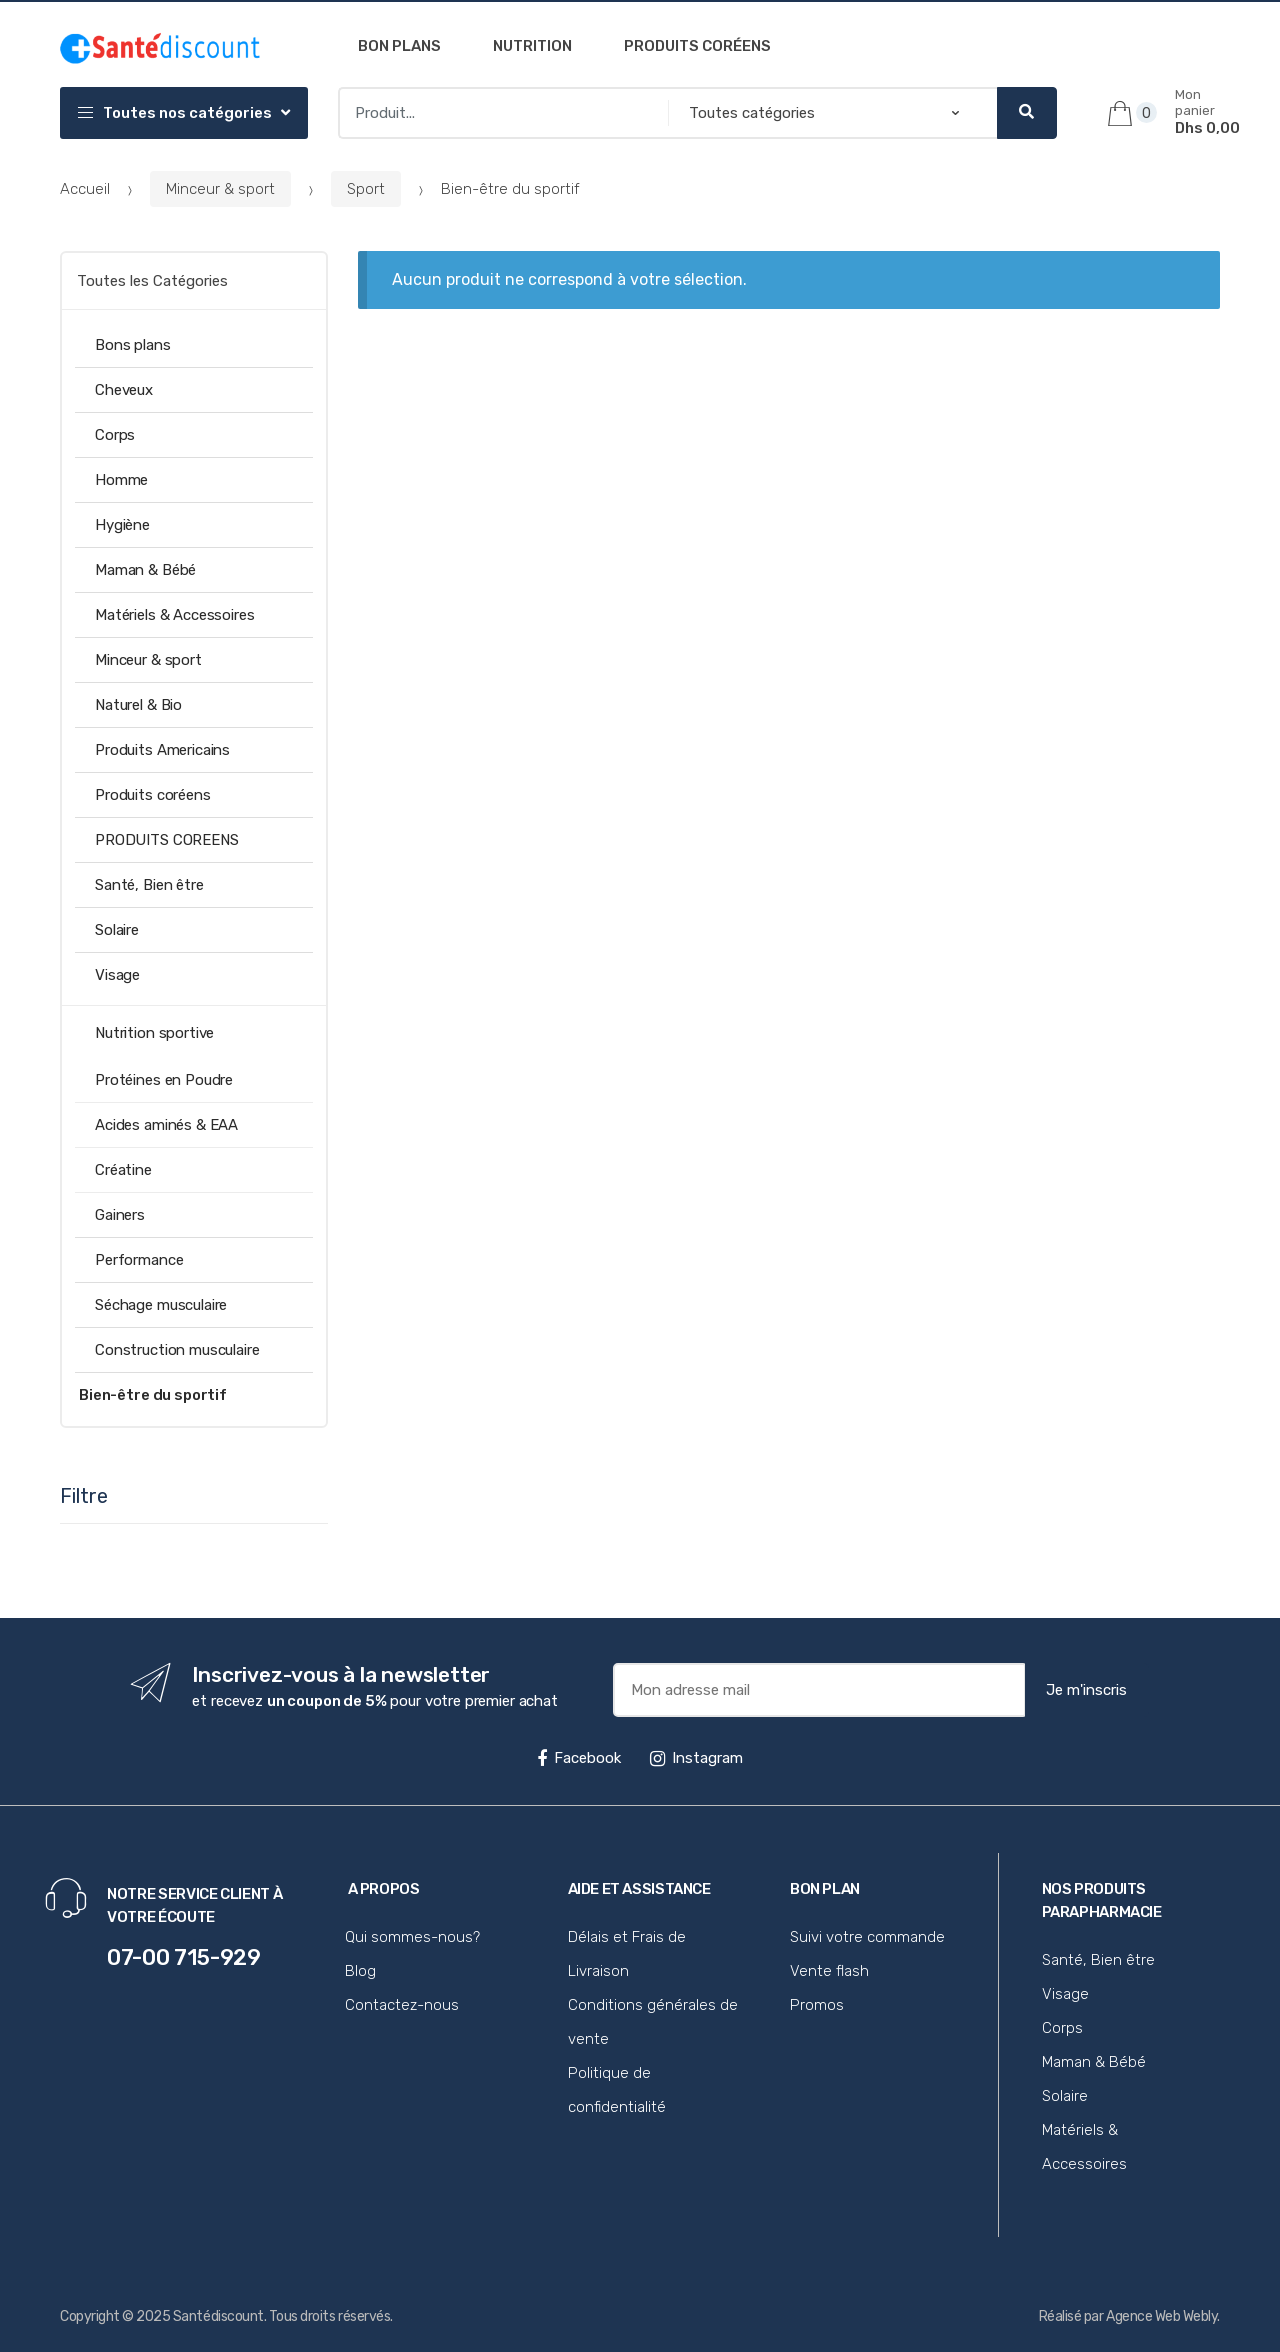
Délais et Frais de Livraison (627, 1954)
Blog (360, 1971)
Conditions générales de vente (653, 2022)
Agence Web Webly (1161, 2316)
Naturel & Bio (138, 705)
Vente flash (829, 1971)
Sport (366, 189)
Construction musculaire (177, 1350)
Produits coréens (697, 46)
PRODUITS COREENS (167, 840)
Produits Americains (162, 750)
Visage (117, 975)
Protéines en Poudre (164, 1080)
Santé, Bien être (149, 885)
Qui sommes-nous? (412, 1937)
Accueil (85, 189)
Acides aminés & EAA (166, 1125)
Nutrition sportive (154, 1033)
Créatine (123, 1170)
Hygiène (122, 525)
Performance (139, 1260)
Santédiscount (218, 2316)
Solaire (117, 930)
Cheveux (124, 390)
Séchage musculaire (161, 1305)
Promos (817, 2005)
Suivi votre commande (867, 1937)
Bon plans (399, 46)
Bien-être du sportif (153, 1395)
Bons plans (133, 345)
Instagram (696, 1758)
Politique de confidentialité (617, 2090)
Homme (121, 480)
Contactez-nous (402, 2005)
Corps (115, 435)
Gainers (120, 1215)
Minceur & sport (220, 189)
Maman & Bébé (145, 570)
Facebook (579, 1758)
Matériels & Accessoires (175, 615)
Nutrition (532, 46)
